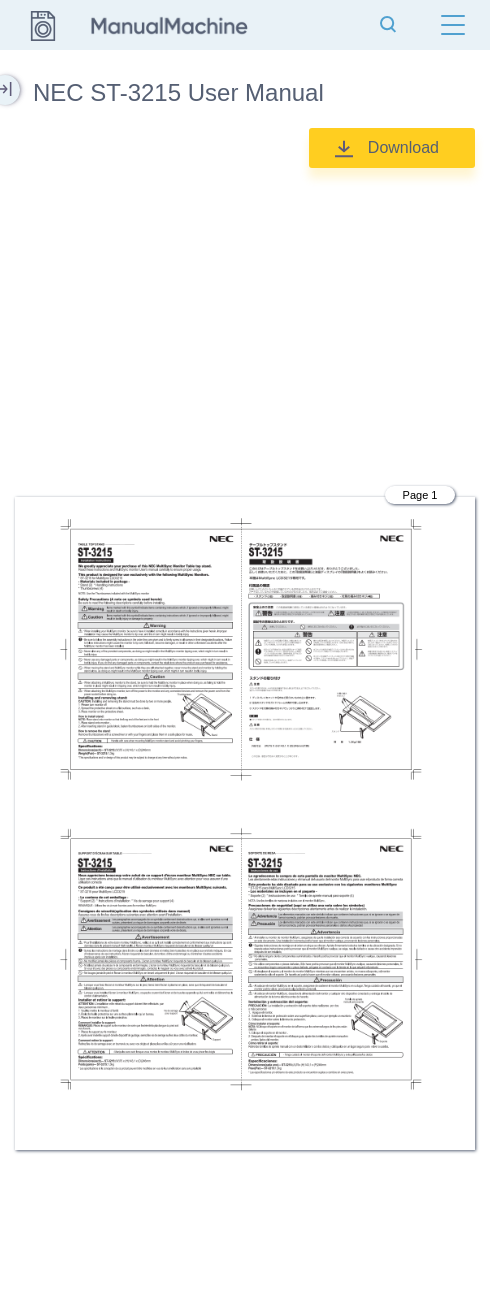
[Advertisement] (245, 323)
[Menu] (453, 25)
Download (403, 147)
